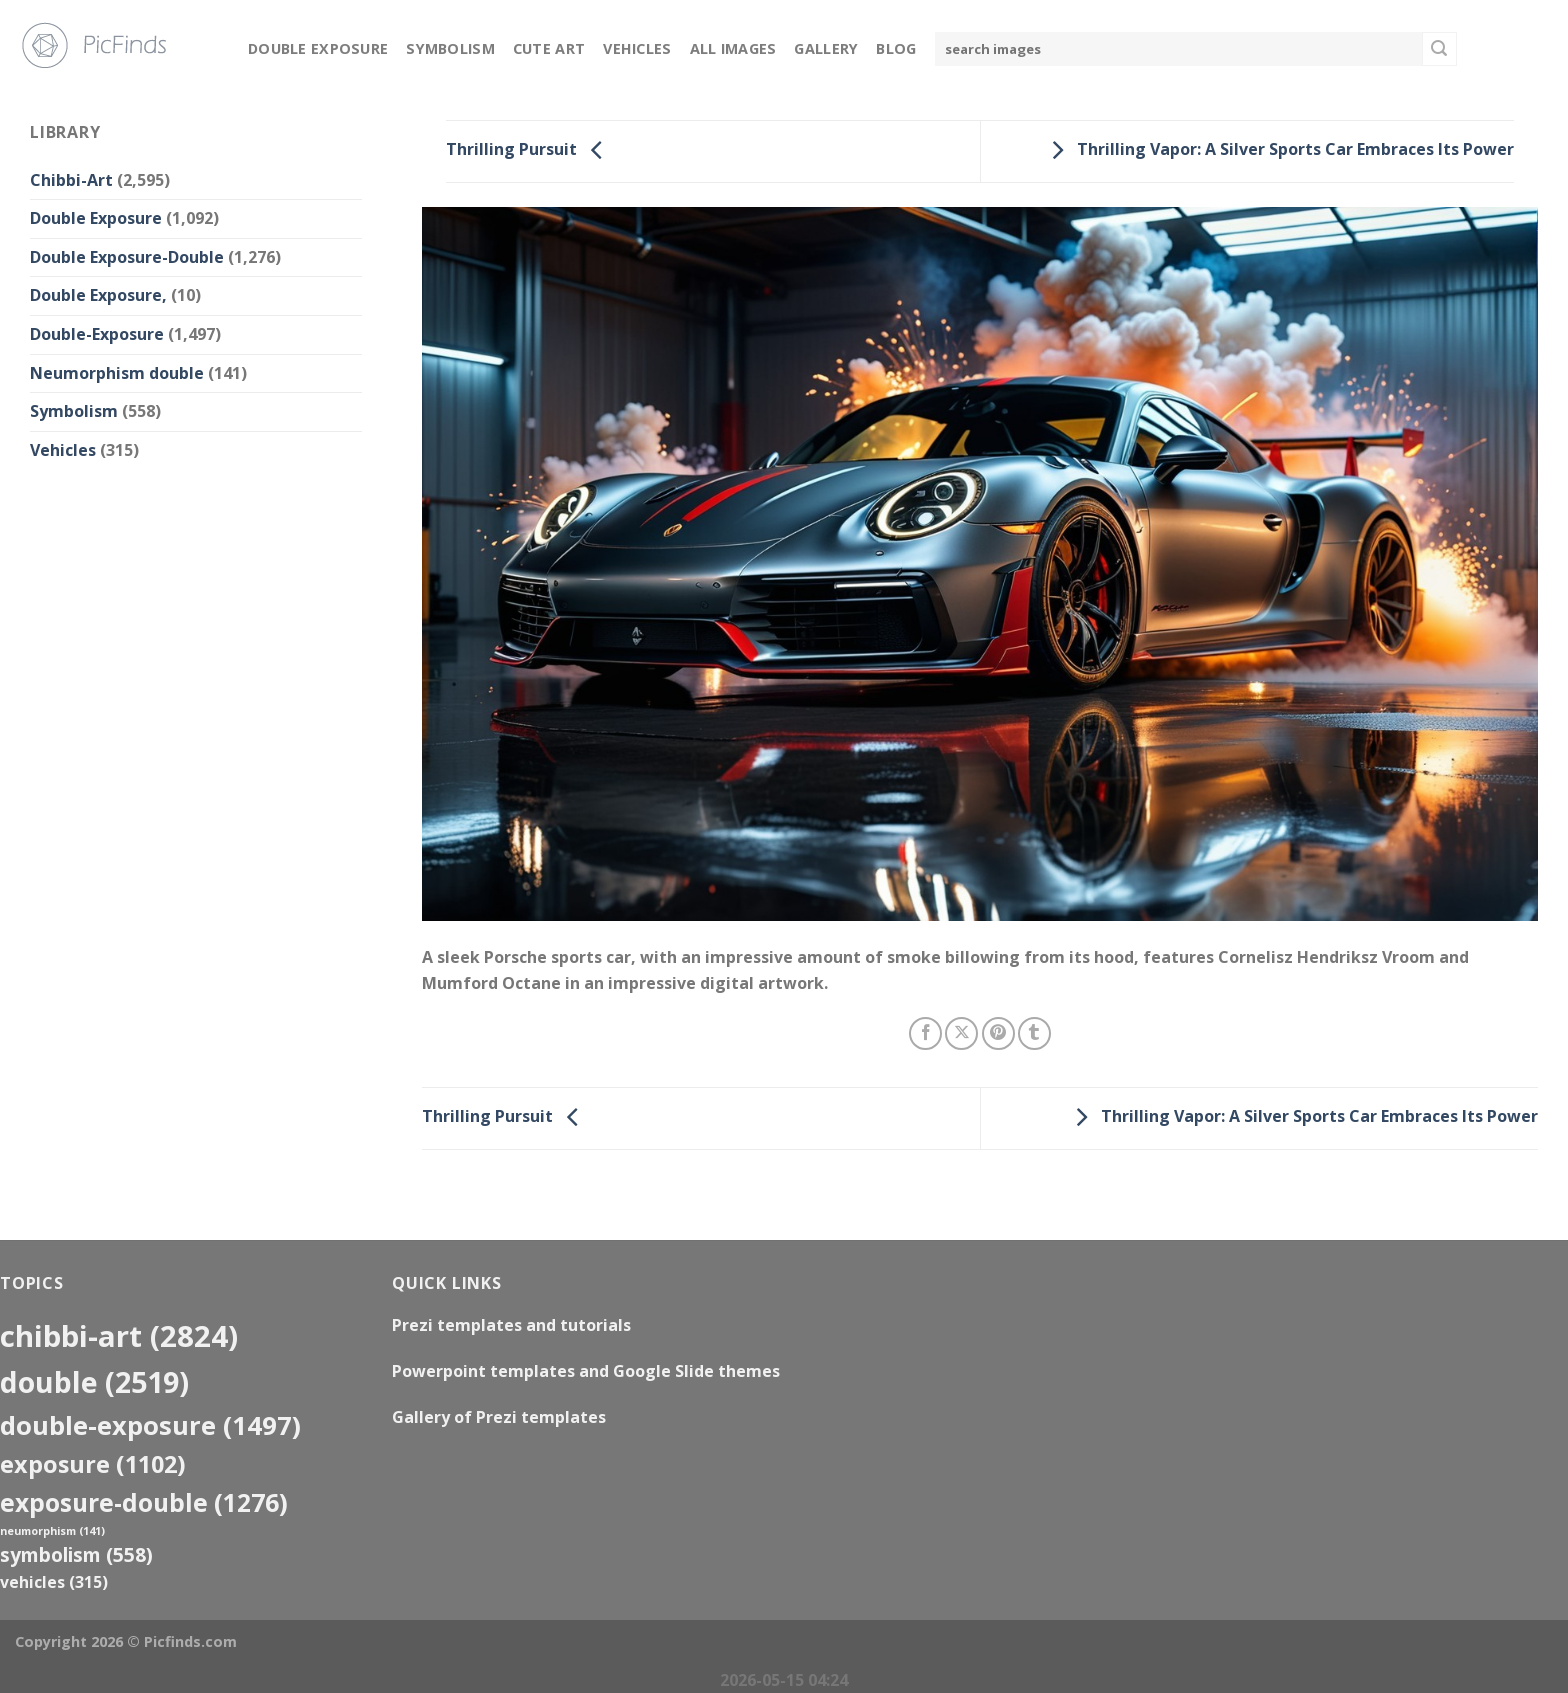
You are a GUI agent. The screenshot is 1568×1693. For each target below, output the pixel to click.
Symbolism (450, 48)
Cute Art (549, 48)
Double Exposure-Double (127, 257)
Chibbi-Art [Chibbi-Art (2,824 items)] (119, 1336)
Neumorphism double (117, 373)
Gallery (826, 48)
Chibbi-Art (71, 180)
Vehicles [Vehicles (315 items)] (54, 1582)
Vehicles (637, 48)
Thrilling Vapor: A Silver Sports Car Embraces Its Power (1277, 150)
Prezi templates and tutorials (511, 1325)
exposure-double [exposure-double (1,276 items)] (144, 1502)
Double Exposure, (98, 295)
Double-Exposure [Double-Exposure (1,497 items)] (150, 1425)
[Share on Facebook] (925, 1033)
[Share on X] (961, 1033)
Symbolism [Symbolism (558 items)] (76, 1554)
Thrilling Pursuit (529, 150)
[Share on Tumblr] (1034, 1033)
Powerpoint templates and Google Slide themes (586, 1371)
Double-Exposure (97, 334)
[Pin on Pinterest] (998, 1033)
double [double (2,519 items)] (94, 1381)
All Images (733, 48)
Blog (896, 48)
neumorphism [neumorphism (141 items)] (52, 1531)
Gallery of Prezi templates (499, 1417)
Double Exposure (318, 48)
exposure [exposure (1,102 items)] (93, 1464)
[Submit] (1439, 49)
